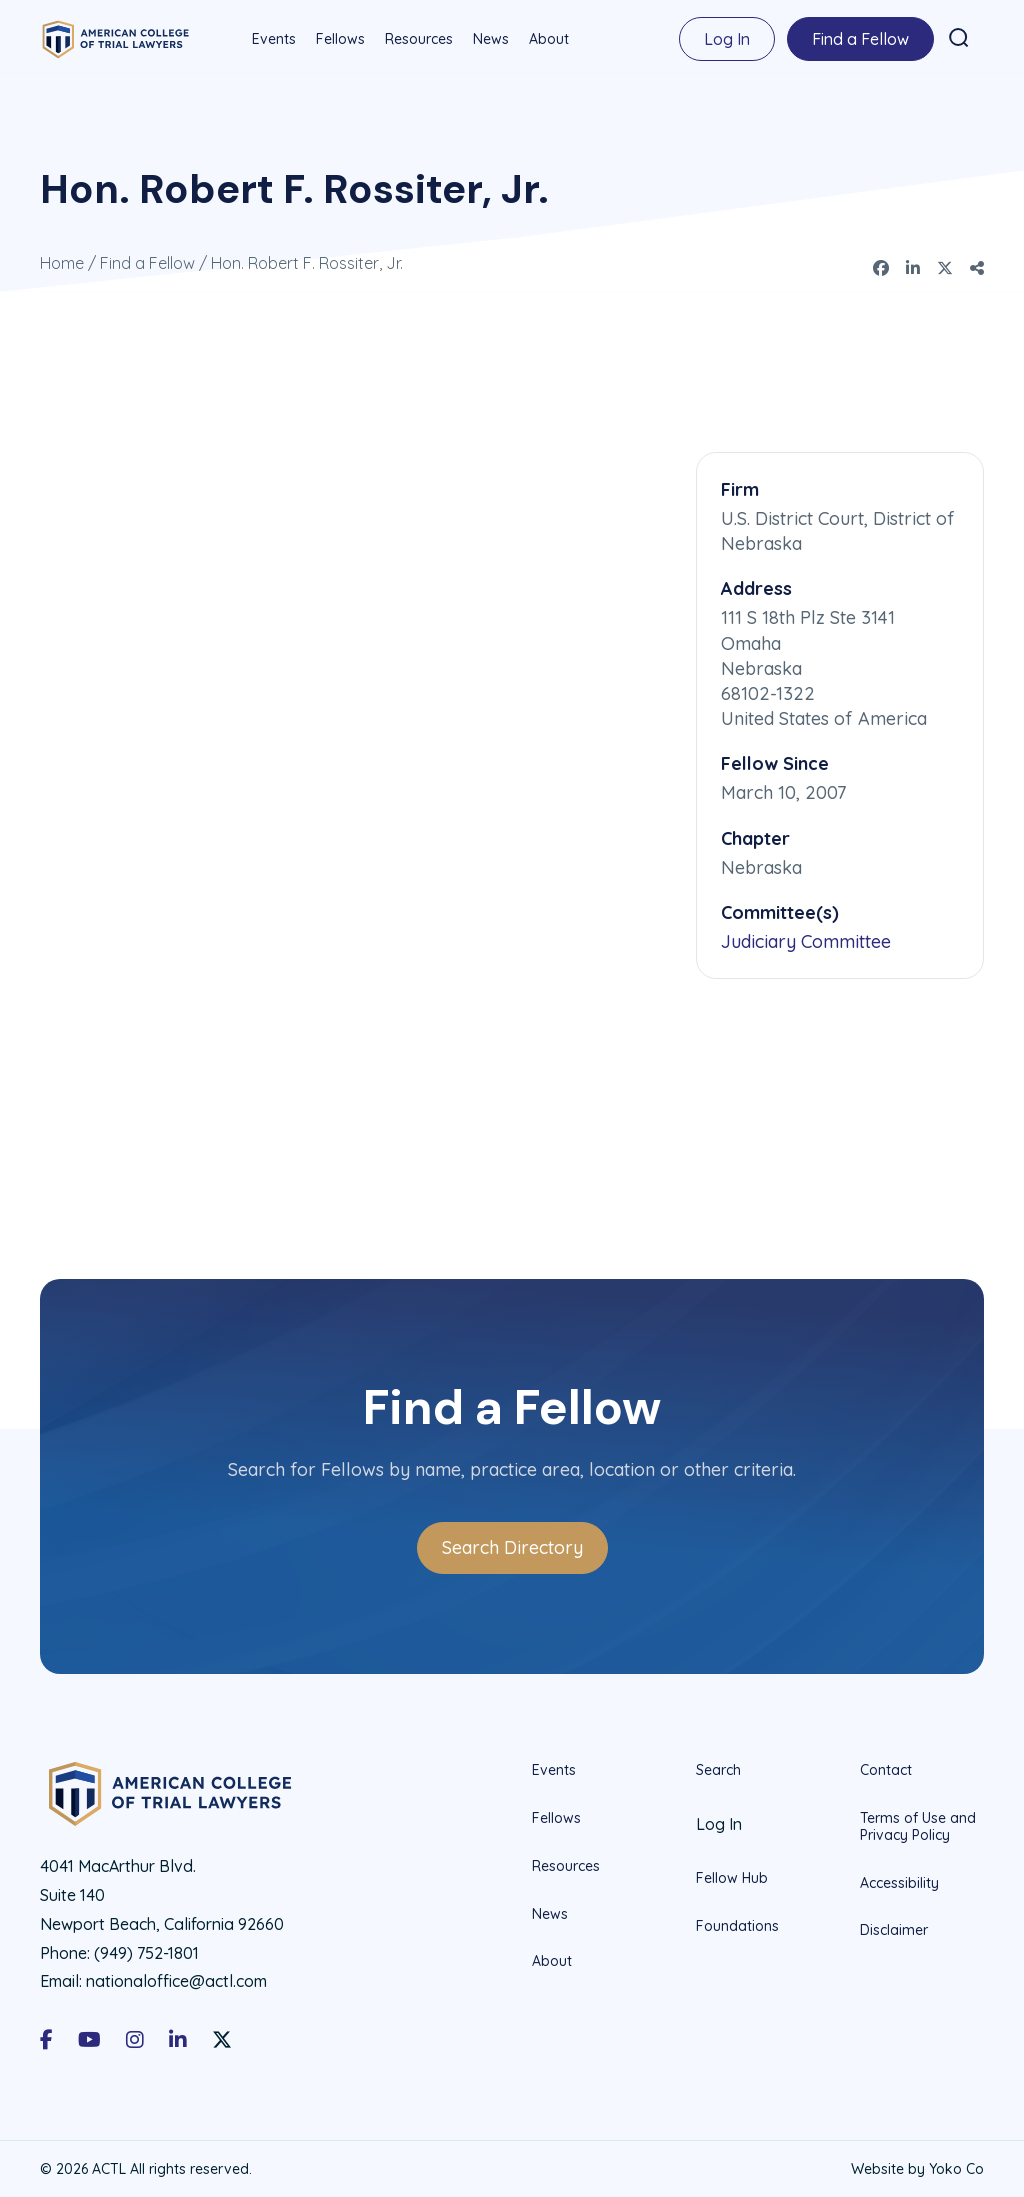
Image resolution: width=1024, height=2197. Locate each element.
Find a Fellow (147, 262)
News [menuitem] (490, 39)
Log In (726, 39)
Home (62, 262)
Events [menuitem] (273, 39)
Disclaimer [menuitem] (894, 1929)
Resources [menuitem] (418, 39)
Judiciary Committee (806, 940)
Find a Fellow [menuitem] (859, 39)
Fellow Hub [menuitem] (732, 1877)
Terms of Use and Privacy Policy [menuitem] (918, 1825)
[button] (958, 38)
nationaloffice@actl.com (176, 1980)
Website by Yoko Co (917, 2168)
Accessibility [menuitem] (899, 1882)
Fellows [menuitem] (339, 39)
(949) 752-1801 (146, 1952)
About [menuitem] (548, 39)
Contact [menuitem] (886, 1769)
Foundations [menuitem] (737, 1925)
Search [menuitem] (718, 1769)
